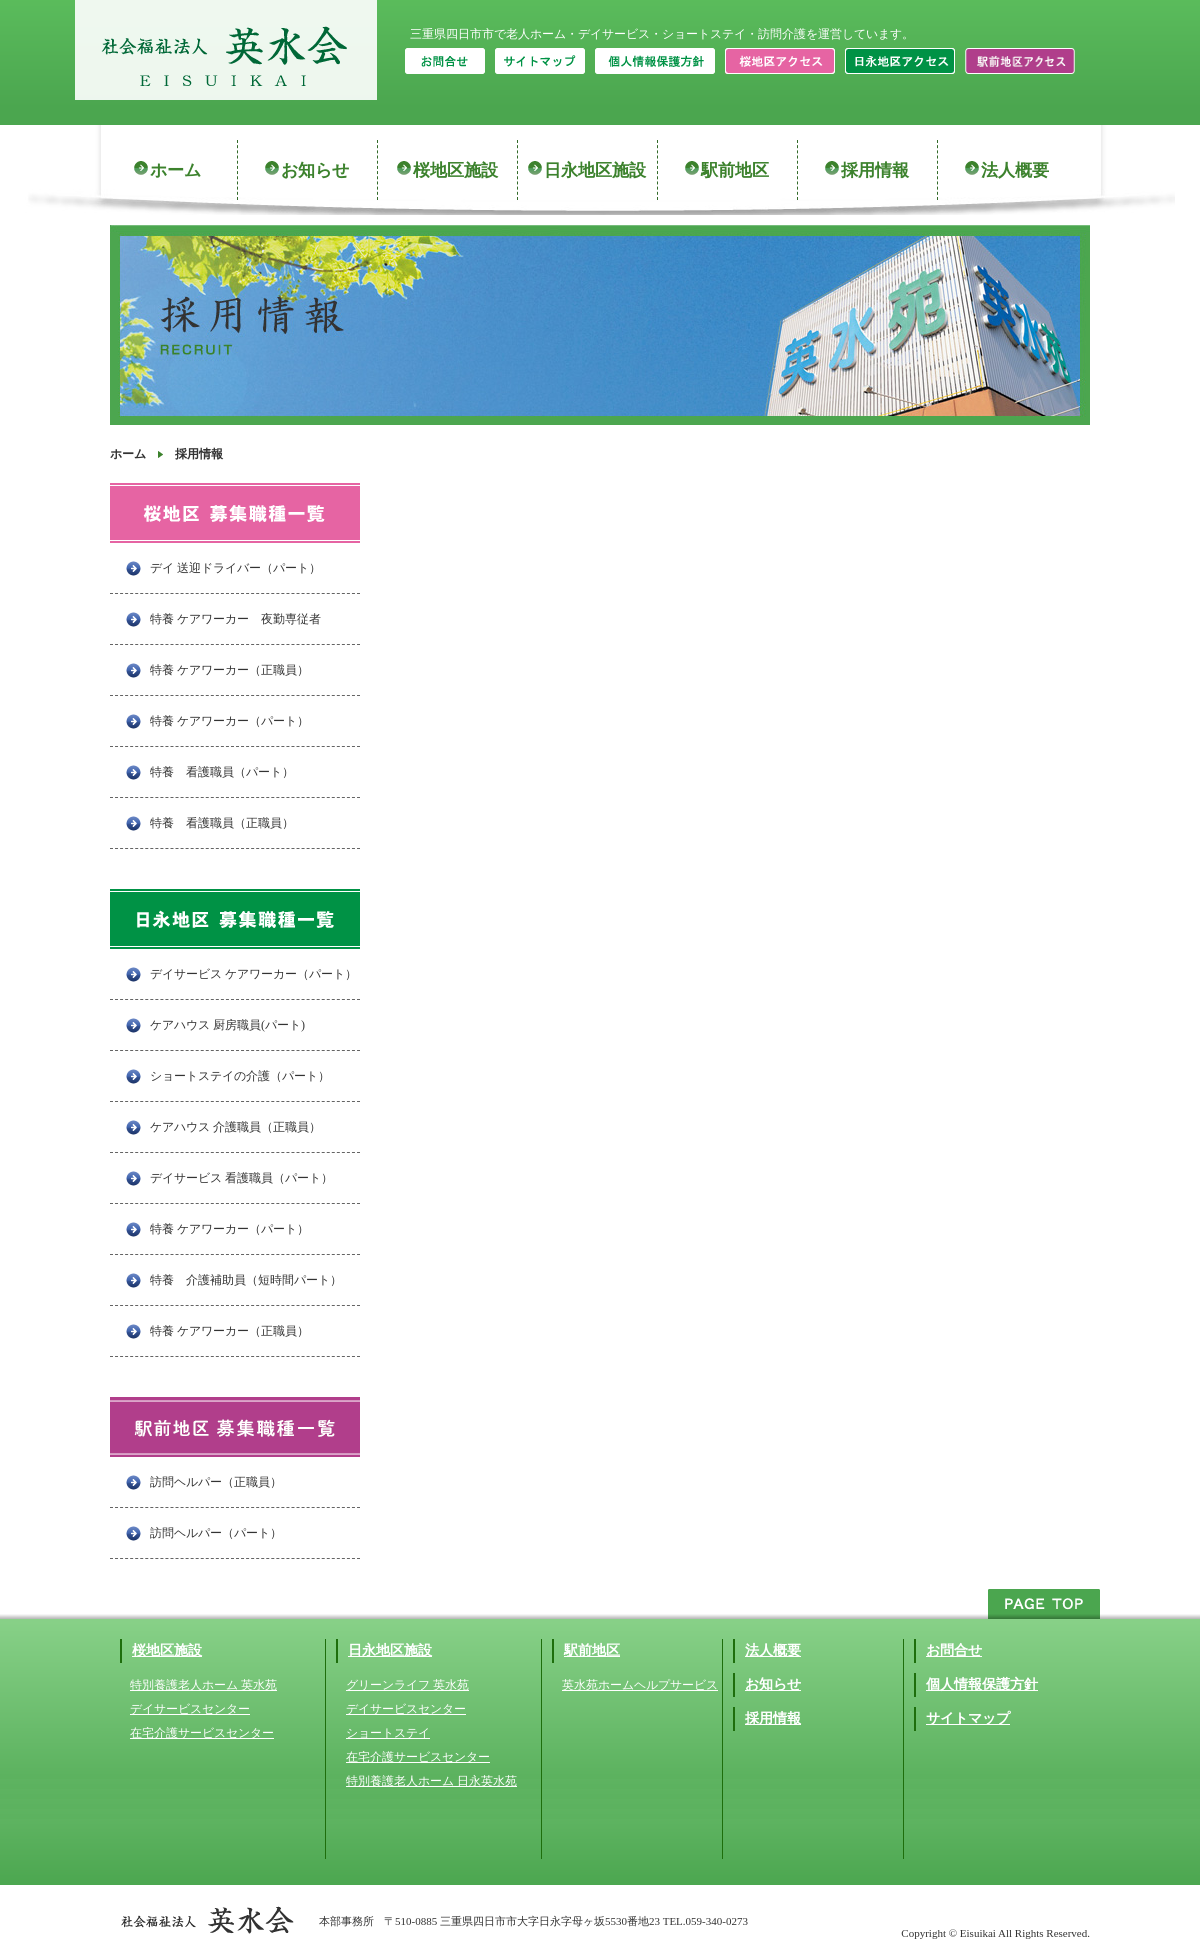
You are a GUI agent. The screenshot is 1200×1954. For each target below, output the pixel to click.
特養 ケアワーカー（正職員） (229, 670)
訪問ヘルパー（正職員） (216, 1482)
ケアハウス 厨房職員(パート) (227, 1025)
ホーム (175, 170)
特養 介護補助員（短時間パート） (246, 1280)
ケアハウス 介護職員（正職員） (235, 1127)
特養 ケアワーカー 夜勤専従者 (235, 619)
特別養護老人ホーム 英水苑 (203, 1685)
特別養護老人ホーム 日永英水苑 (431, 1781)
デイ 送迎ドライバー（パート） (235, 568)
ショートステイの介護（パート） (240, 1076)
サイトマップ (968, 1718)
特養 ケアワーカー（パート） (229, 721)
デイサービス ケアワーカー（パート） (253, 974)
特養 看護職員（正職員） (222, 823)
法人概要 (1015, 170)
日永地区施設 (595, 170)
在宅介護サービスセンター (202, 1733)
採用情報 (875, 170)
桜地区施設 (455, 170)
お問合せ (954, 1650)
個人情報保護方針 (982, 1684)
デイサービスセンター (190, 1709)
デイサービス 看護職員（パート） (241, 1178)
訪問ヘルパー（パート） (216, 1533)
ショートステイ (388, 1733)
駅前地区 (735, 170)
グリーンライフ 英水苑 (407, 1685)
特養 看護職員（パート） (222, 772)
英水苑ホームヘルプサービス (640, 1685)
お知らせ (315, 170)
